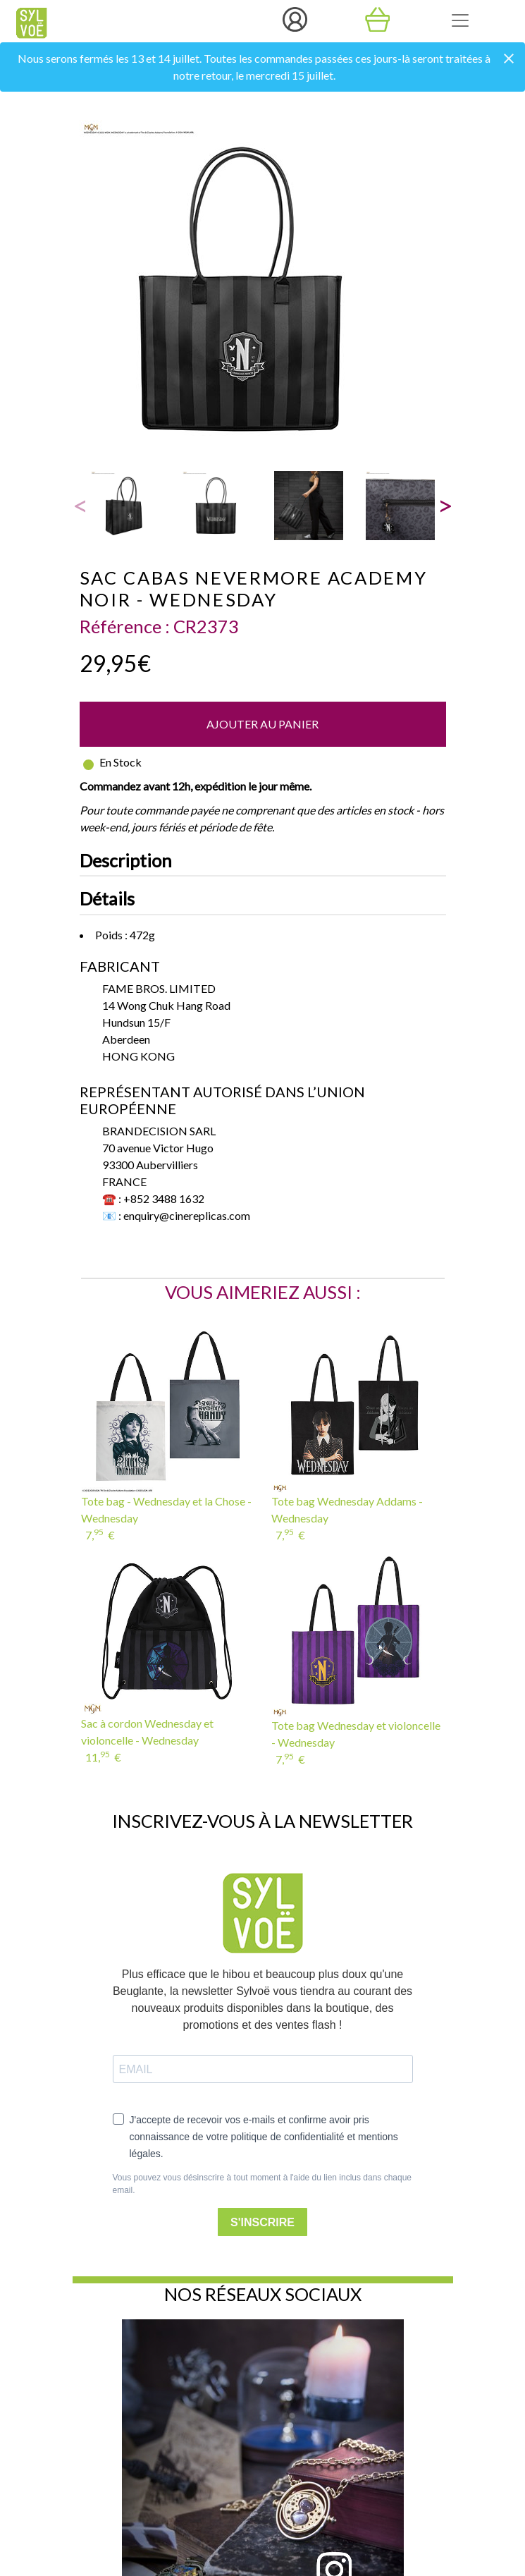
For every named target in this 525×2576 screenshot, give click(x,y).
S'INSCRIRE (262, 2222)
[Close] (508, 59)
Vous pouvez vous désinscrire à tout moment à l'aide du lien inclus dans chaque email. (262, 2184)
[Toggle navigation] (460, 20)
